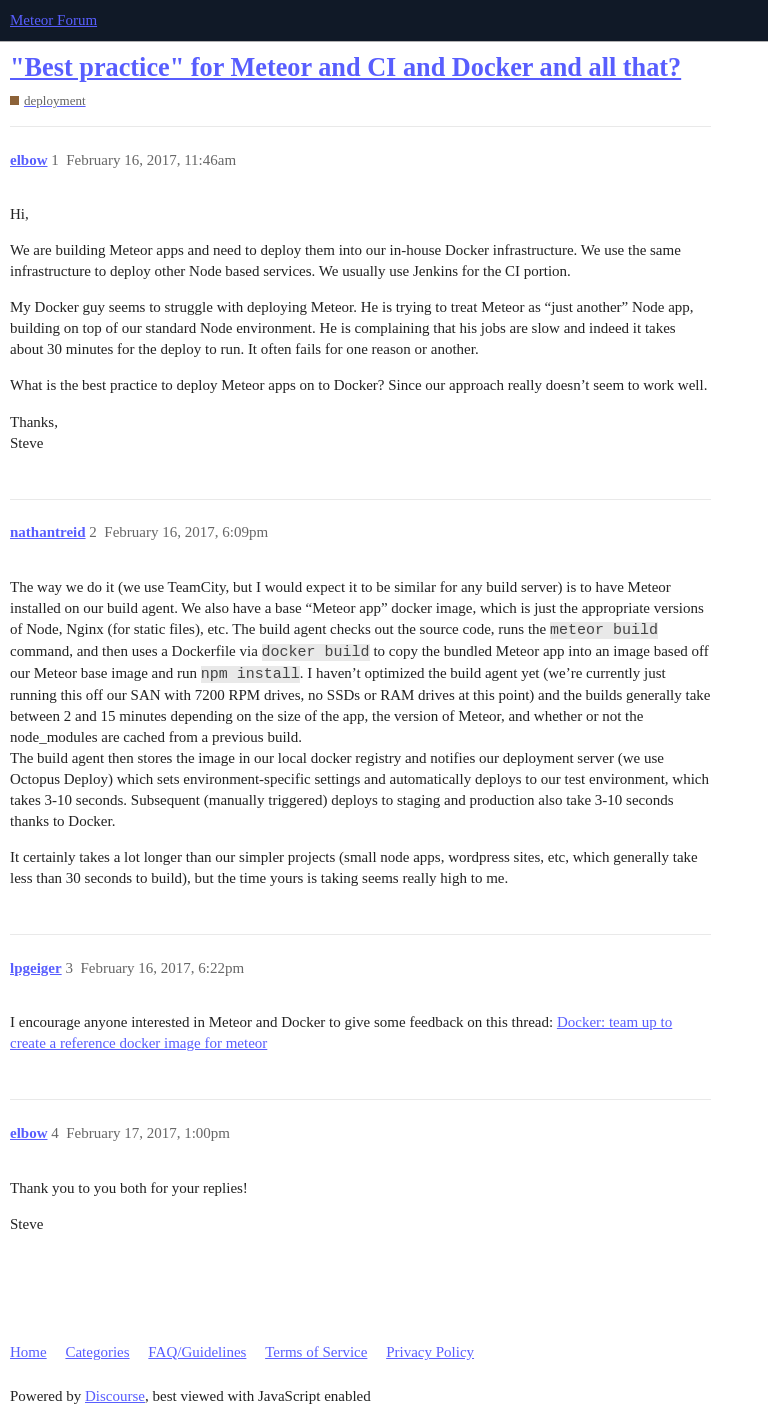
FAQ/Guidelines (197, 1352)
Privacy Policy (430, 1352)
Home (28, 1352)
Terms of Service (316, 1352)
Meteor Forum (53, 20)
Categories (97, 1352)
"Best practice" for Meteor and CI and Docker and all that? (345, 67)
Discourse (115, 1396)
